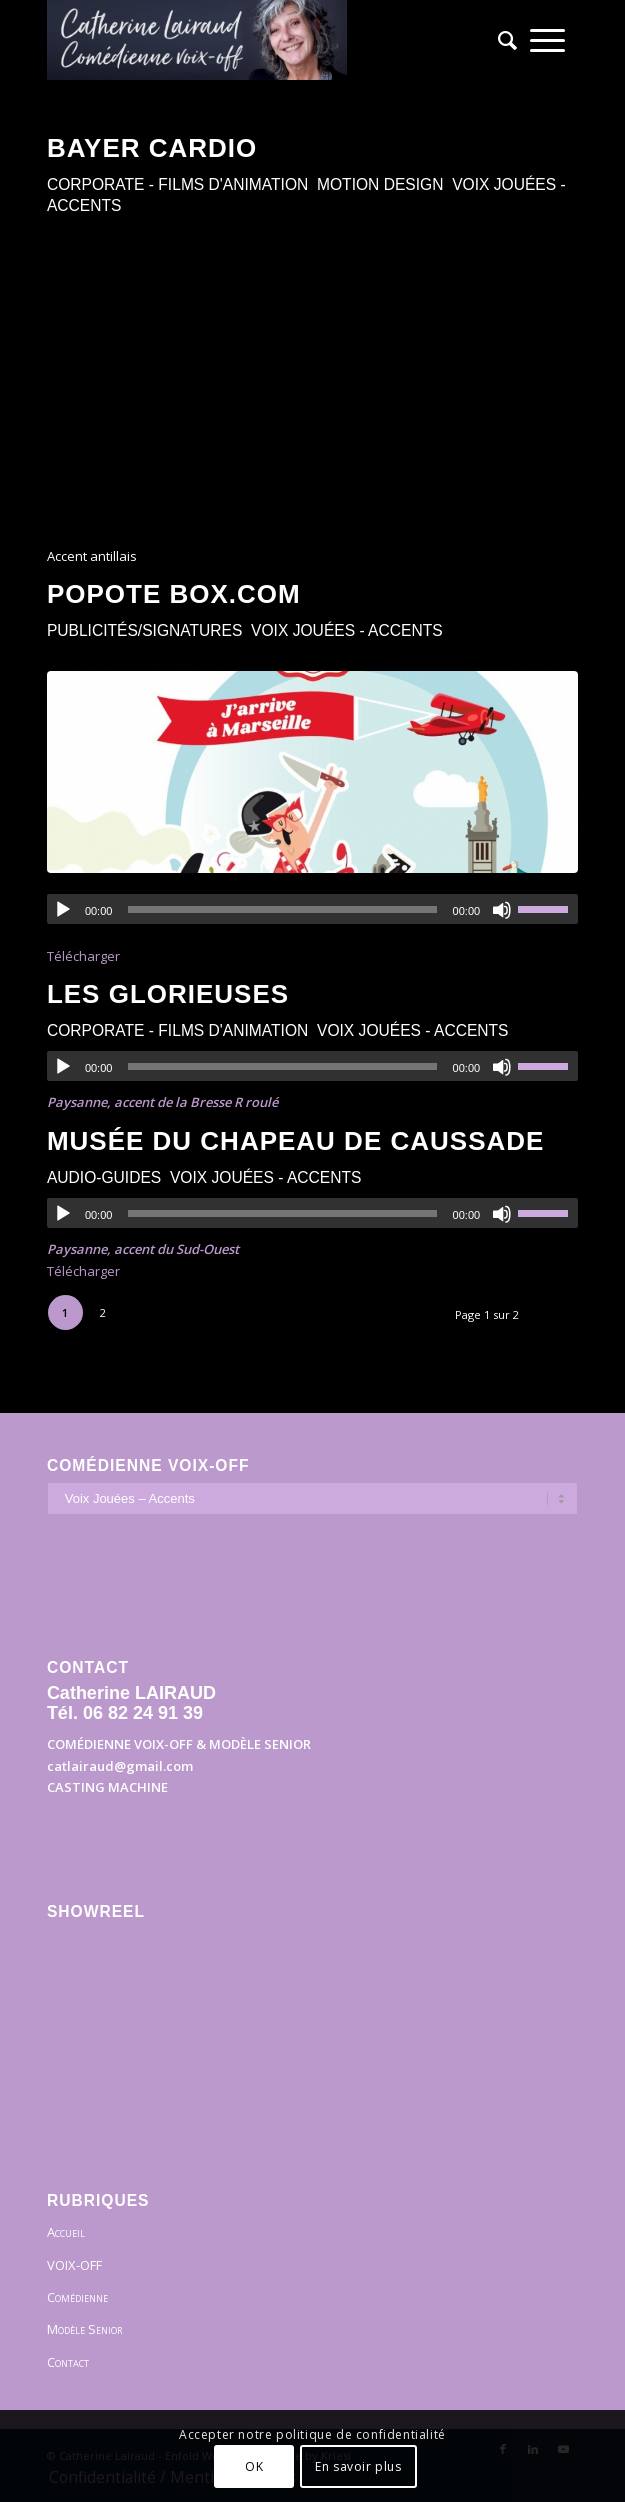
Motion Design (380, 184)
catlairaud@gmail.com (120, 1766)
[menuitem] (501, 40)
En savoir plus (358, 2466)
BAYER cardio (152, 148)
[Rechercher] (501, 40)
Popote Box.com (174, 594)
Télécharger (83, 956)
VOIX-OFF (74, 2265)
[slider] (282, 909)
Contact (68, 2362)
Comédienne (77, 2297)
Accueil (66, 2232)
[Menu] (547, 40)
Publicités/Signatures (145, 630)
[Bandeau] (259, 40)
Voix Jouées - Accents (347, 630)
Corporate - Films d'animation (177, 184)
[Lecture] (63, 910)
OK (254, 2466)
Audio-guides (104, 1177)
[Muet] (502, 910)
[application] (312, 909)
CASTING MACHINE (107, 1787)
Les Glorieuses (168, 994)
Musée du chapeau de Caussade (296, 1141)
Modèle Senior (84, 2329)
